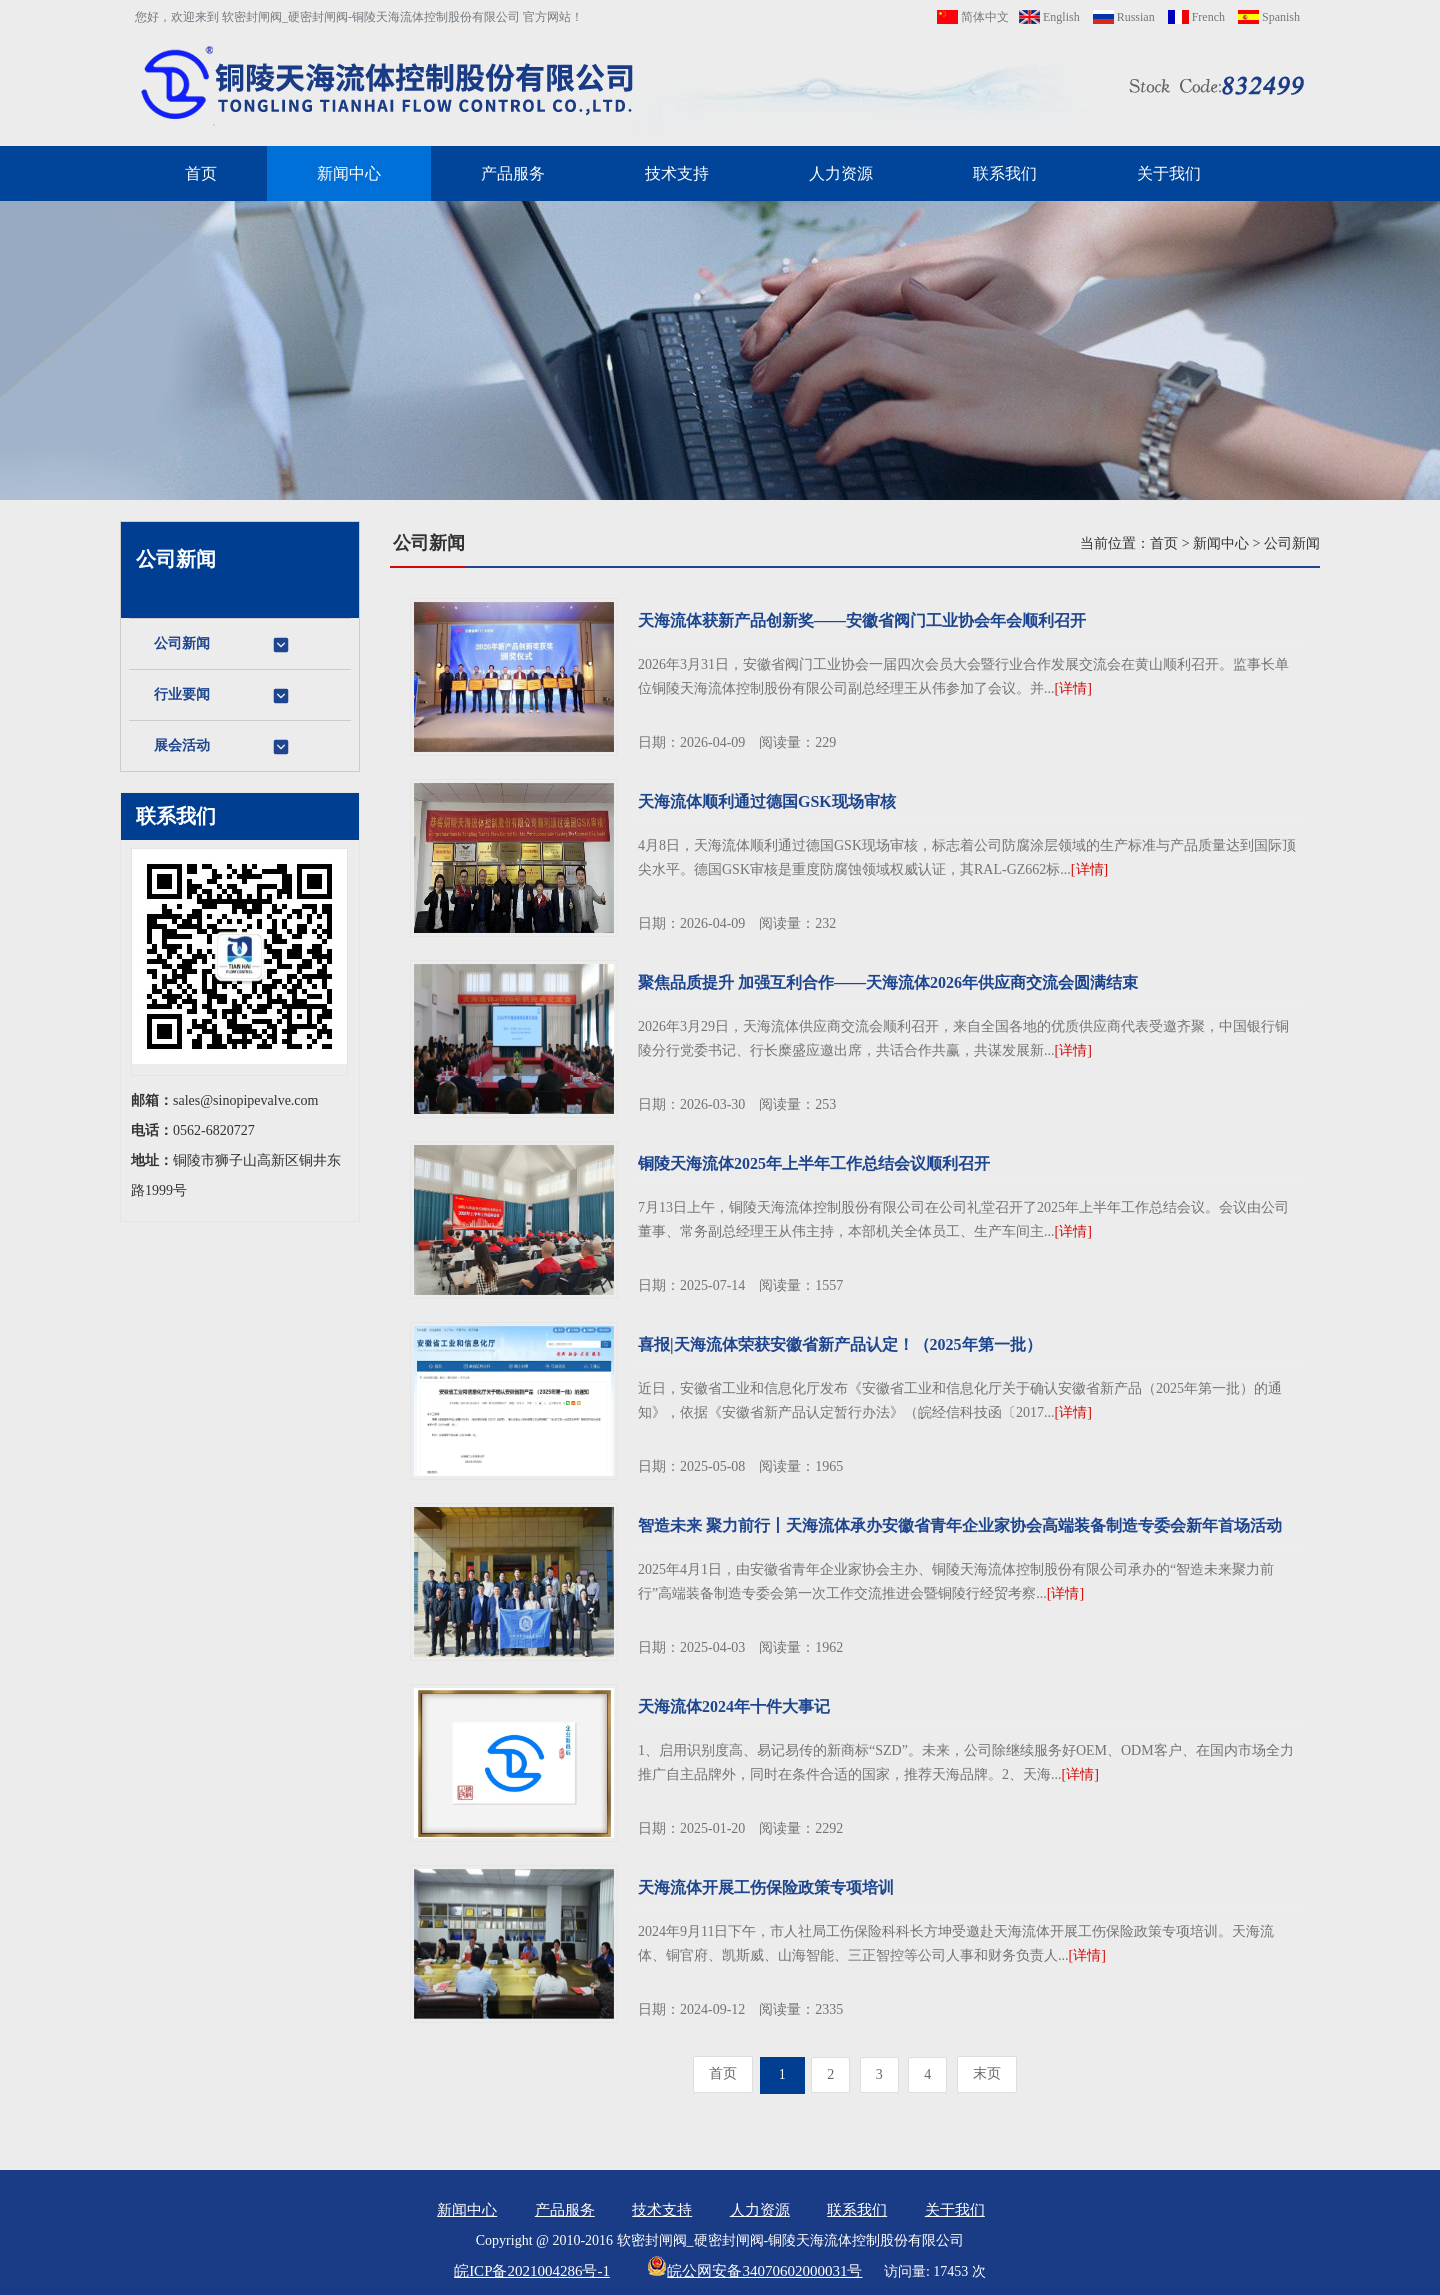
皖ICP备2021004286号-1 (532, 2271)
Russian (1124, 17)
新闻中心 (349, 173)
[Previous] (723, 2074)
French (1196, 17)
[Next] (987, 2074)
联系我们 (1005, 173)
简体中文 (973, 17)
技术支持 (677, 173)
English (1049, 17)
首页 (201, 173)
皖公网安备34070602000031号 (754, 2271)
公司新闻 (222, 645)
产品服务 (513, 173)
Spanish (1269, 17)
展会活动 (222, 747)
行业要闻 (222, 696)
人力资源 (841, 173)
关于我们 (1169, 173)
